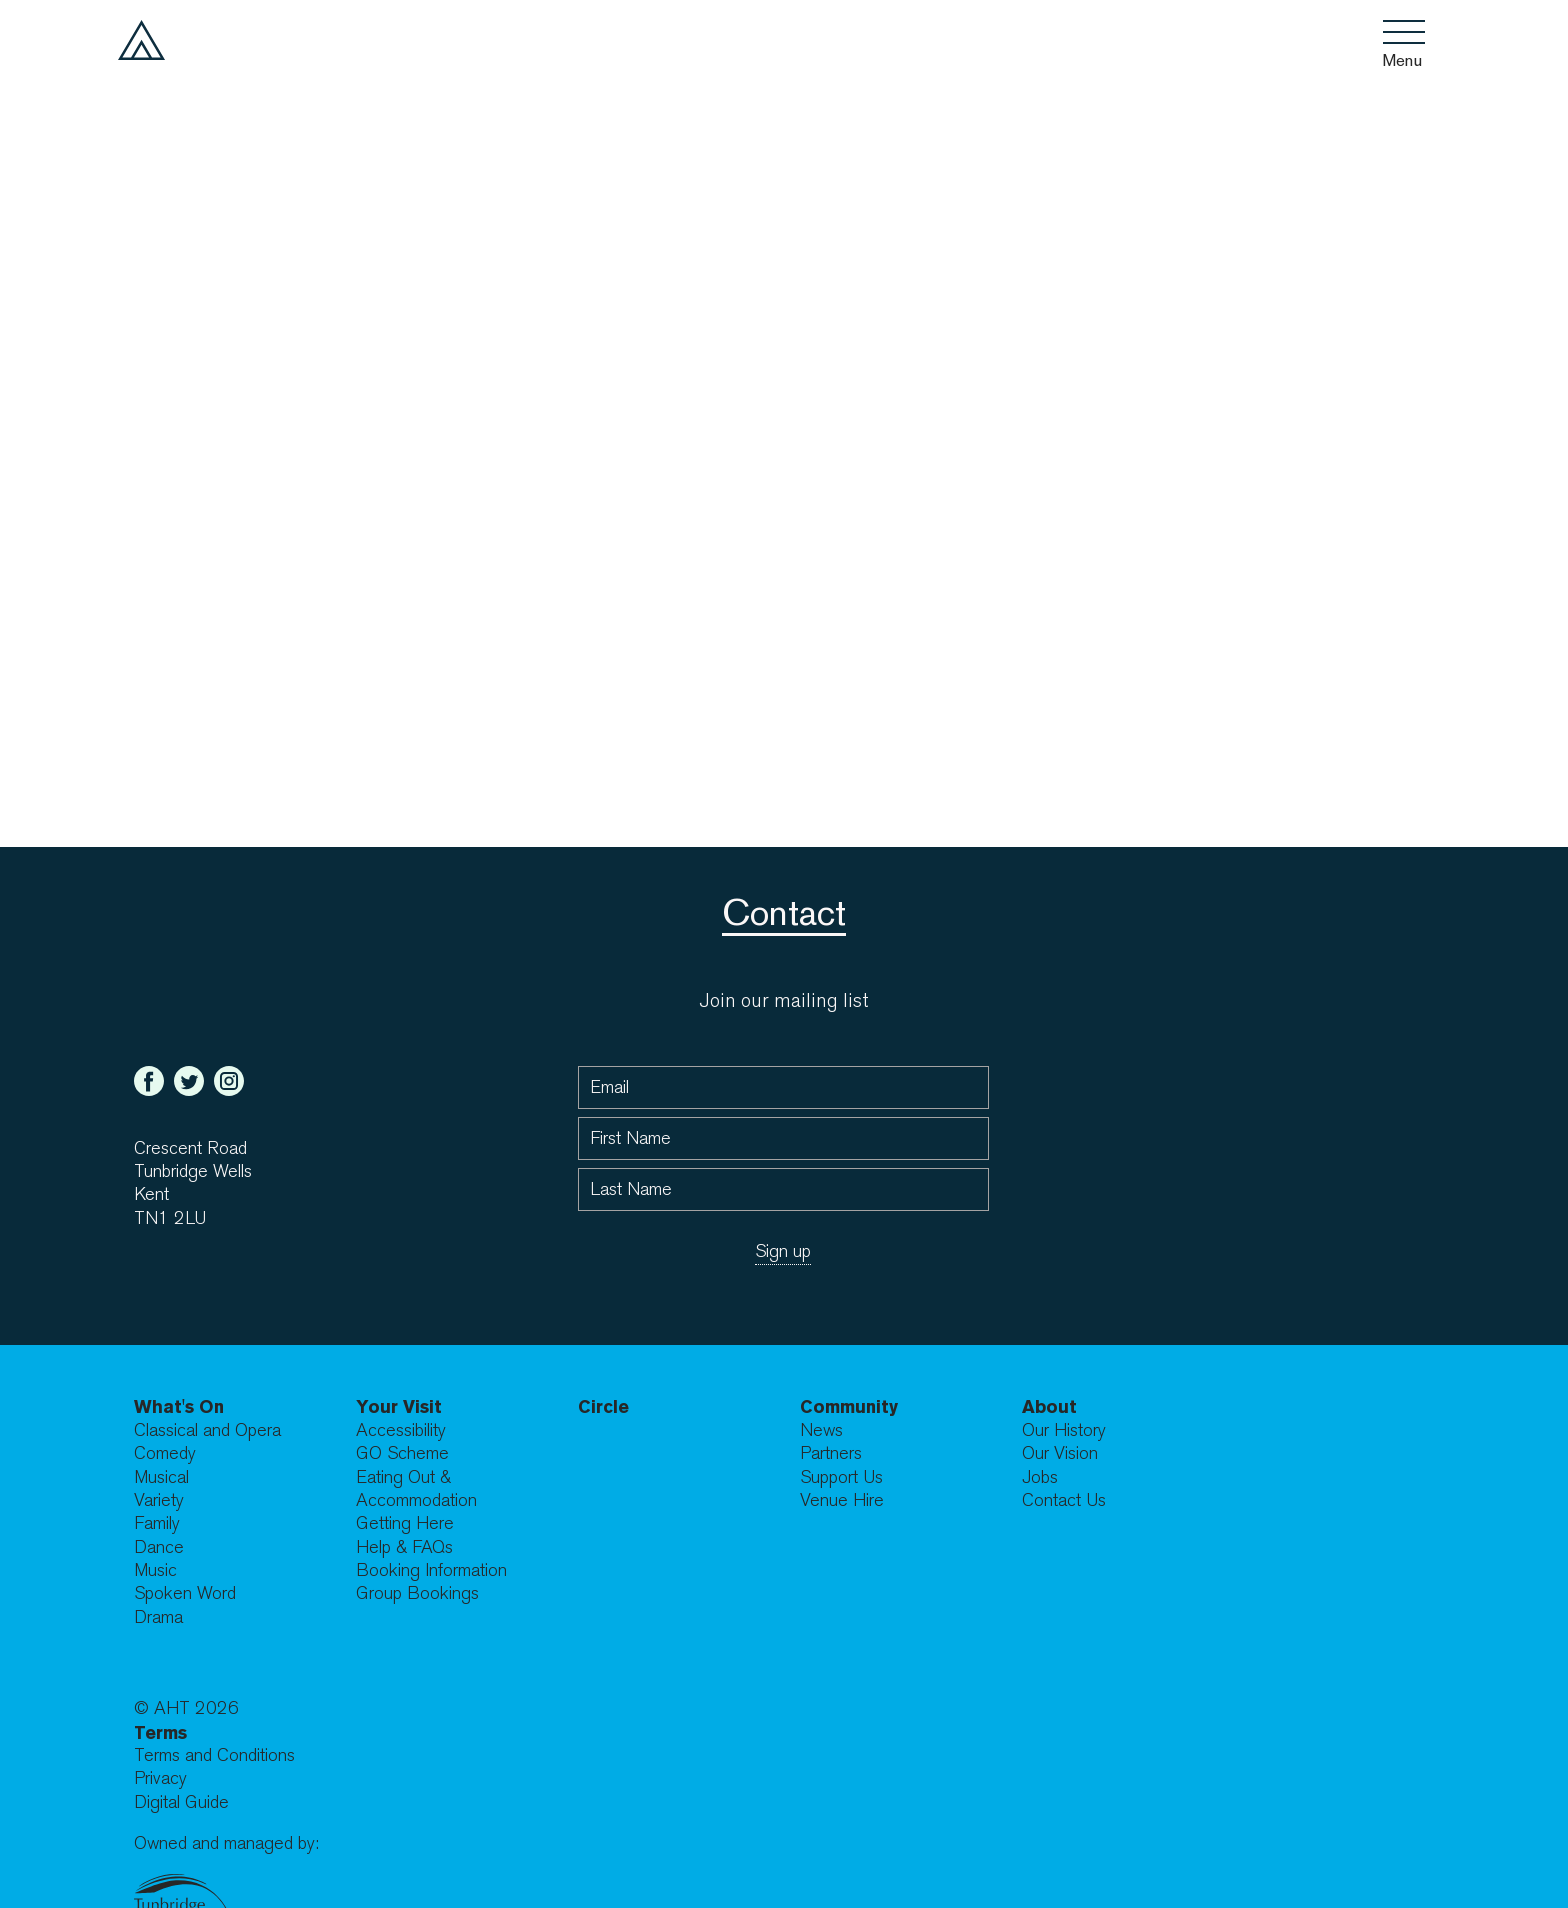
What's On (179, 1406)
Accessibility (401, 1430)
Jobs (1040, 1477)
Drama (158, 1617)
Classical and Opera (207, 1430)
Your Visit (399, 1406)
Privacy (160, 1778)
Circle (603, 1406)
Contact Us (1064, 1500)
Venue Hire (842, 1500)
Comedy (165, 1453)
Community (849, 1406)
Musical (161, 1477)
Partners (831, 1453)
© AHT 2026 (186, 1708)
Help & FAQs (404, 1547)
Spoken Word (185, 1593)
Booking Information (431, 1570)
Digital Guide (181, 1802)
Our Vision (1060, 1453)
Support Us (841, 1477)
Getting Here (405, 1523)
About (1049, 1406)
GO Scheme (402, 1453)
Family (157, 1523)
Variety (159, 1500)
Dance (159, 1547)
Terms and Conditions (214, 1755)
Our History (1064, 1430)
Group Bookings (417, 1593)
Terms (160, 1732)
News (821, 1430)
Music (155, 1570)
